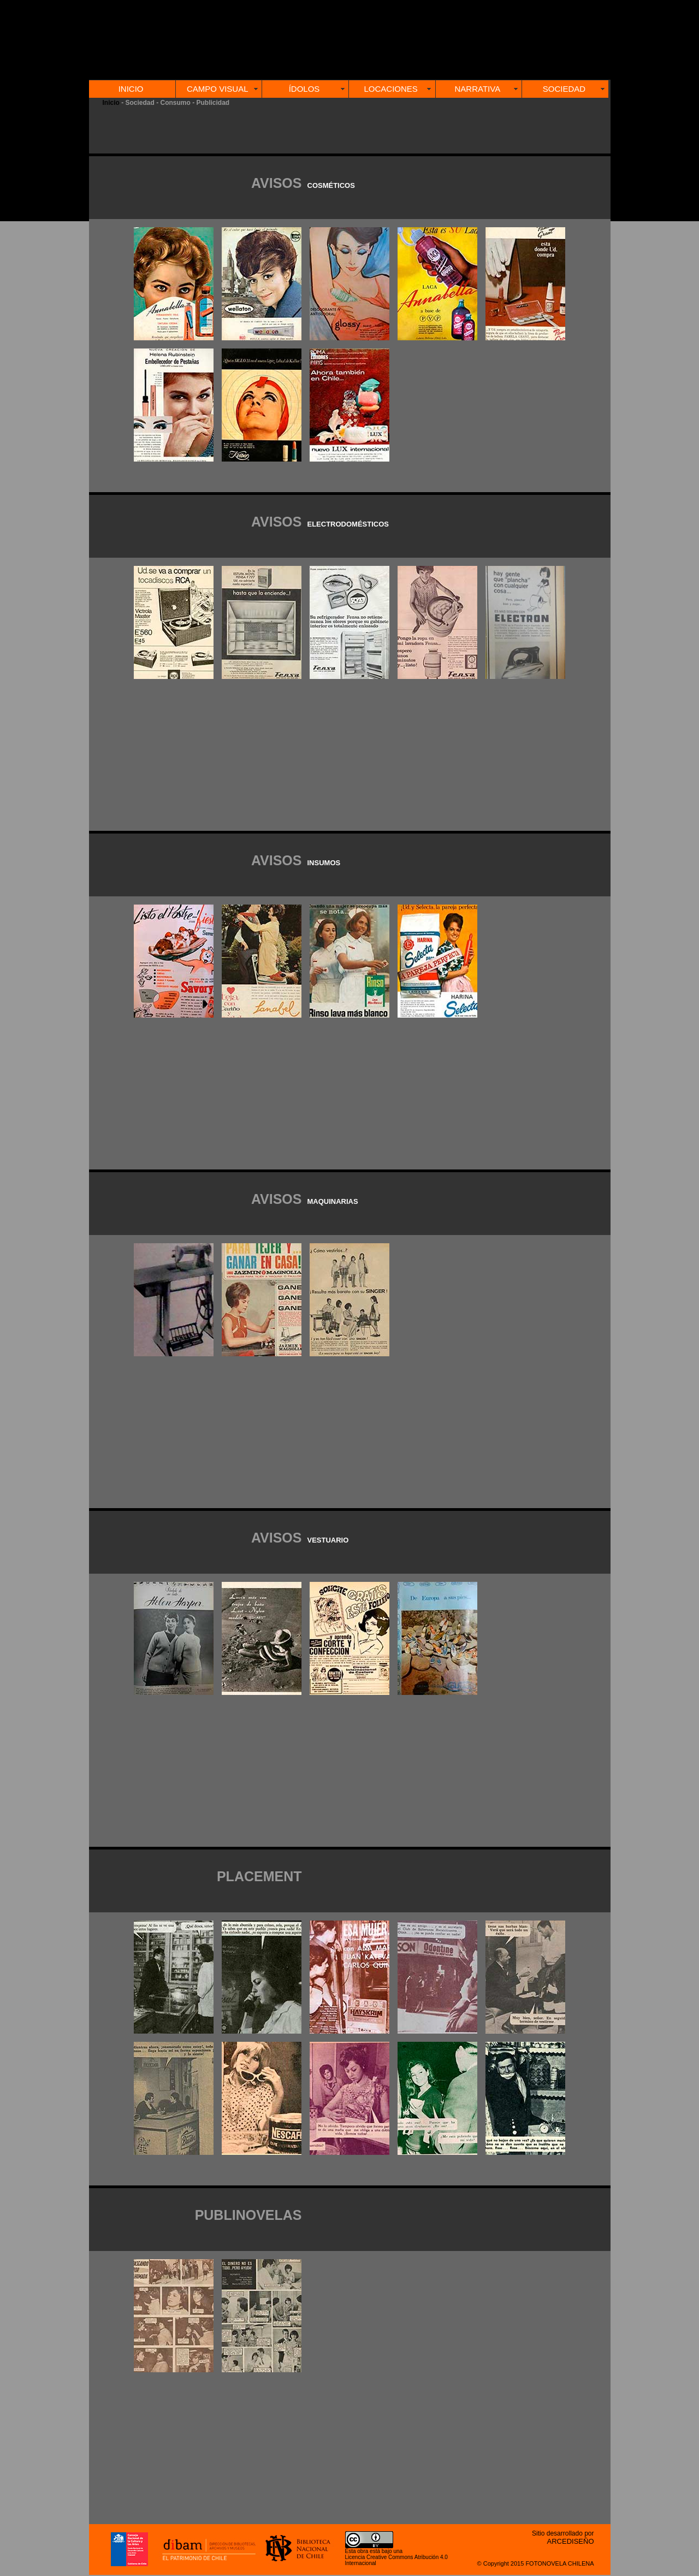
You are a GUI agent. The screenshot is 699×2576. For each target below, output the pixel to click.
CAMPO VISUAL (217, 88)
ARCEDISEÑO (570, 2541)
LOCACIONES (390, 88)
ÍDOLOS (304, 88)
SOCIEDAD (564, 88)
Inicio (111, 103)
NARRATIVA (478, 88)
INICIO (131, 88)
